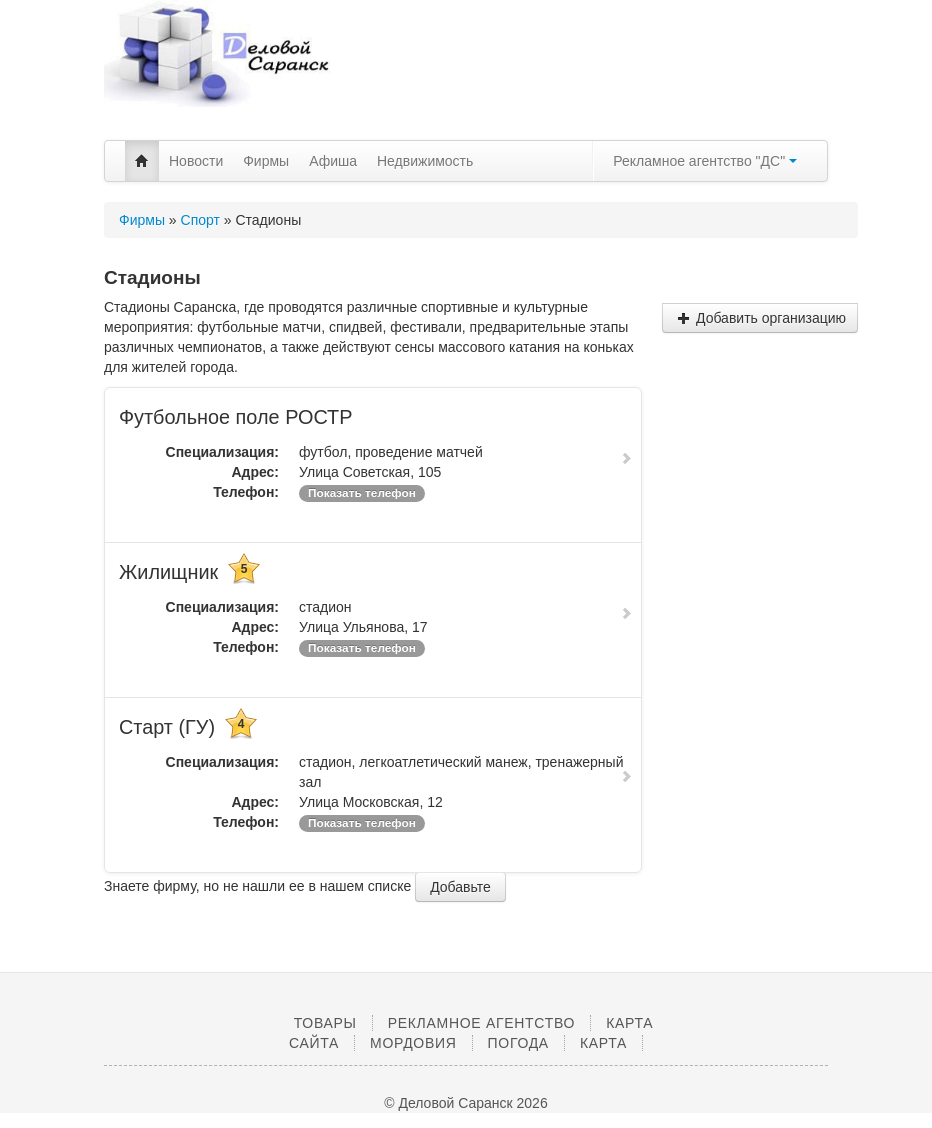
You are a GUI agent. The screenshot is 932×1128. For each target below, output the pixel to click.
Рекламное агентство (481, 1023)
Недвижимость (425, 161)
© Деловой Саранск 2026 (465, 1103)
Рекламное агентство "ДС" (705, 161)
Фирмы (266, 161)
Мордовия (413, 1043)
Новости (196, 161)
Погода (518, 1043)
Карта (603, 1043)
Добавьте (460, 887)
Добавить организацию (761, 318)
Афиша (333, 161)
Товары (325, 1023)
